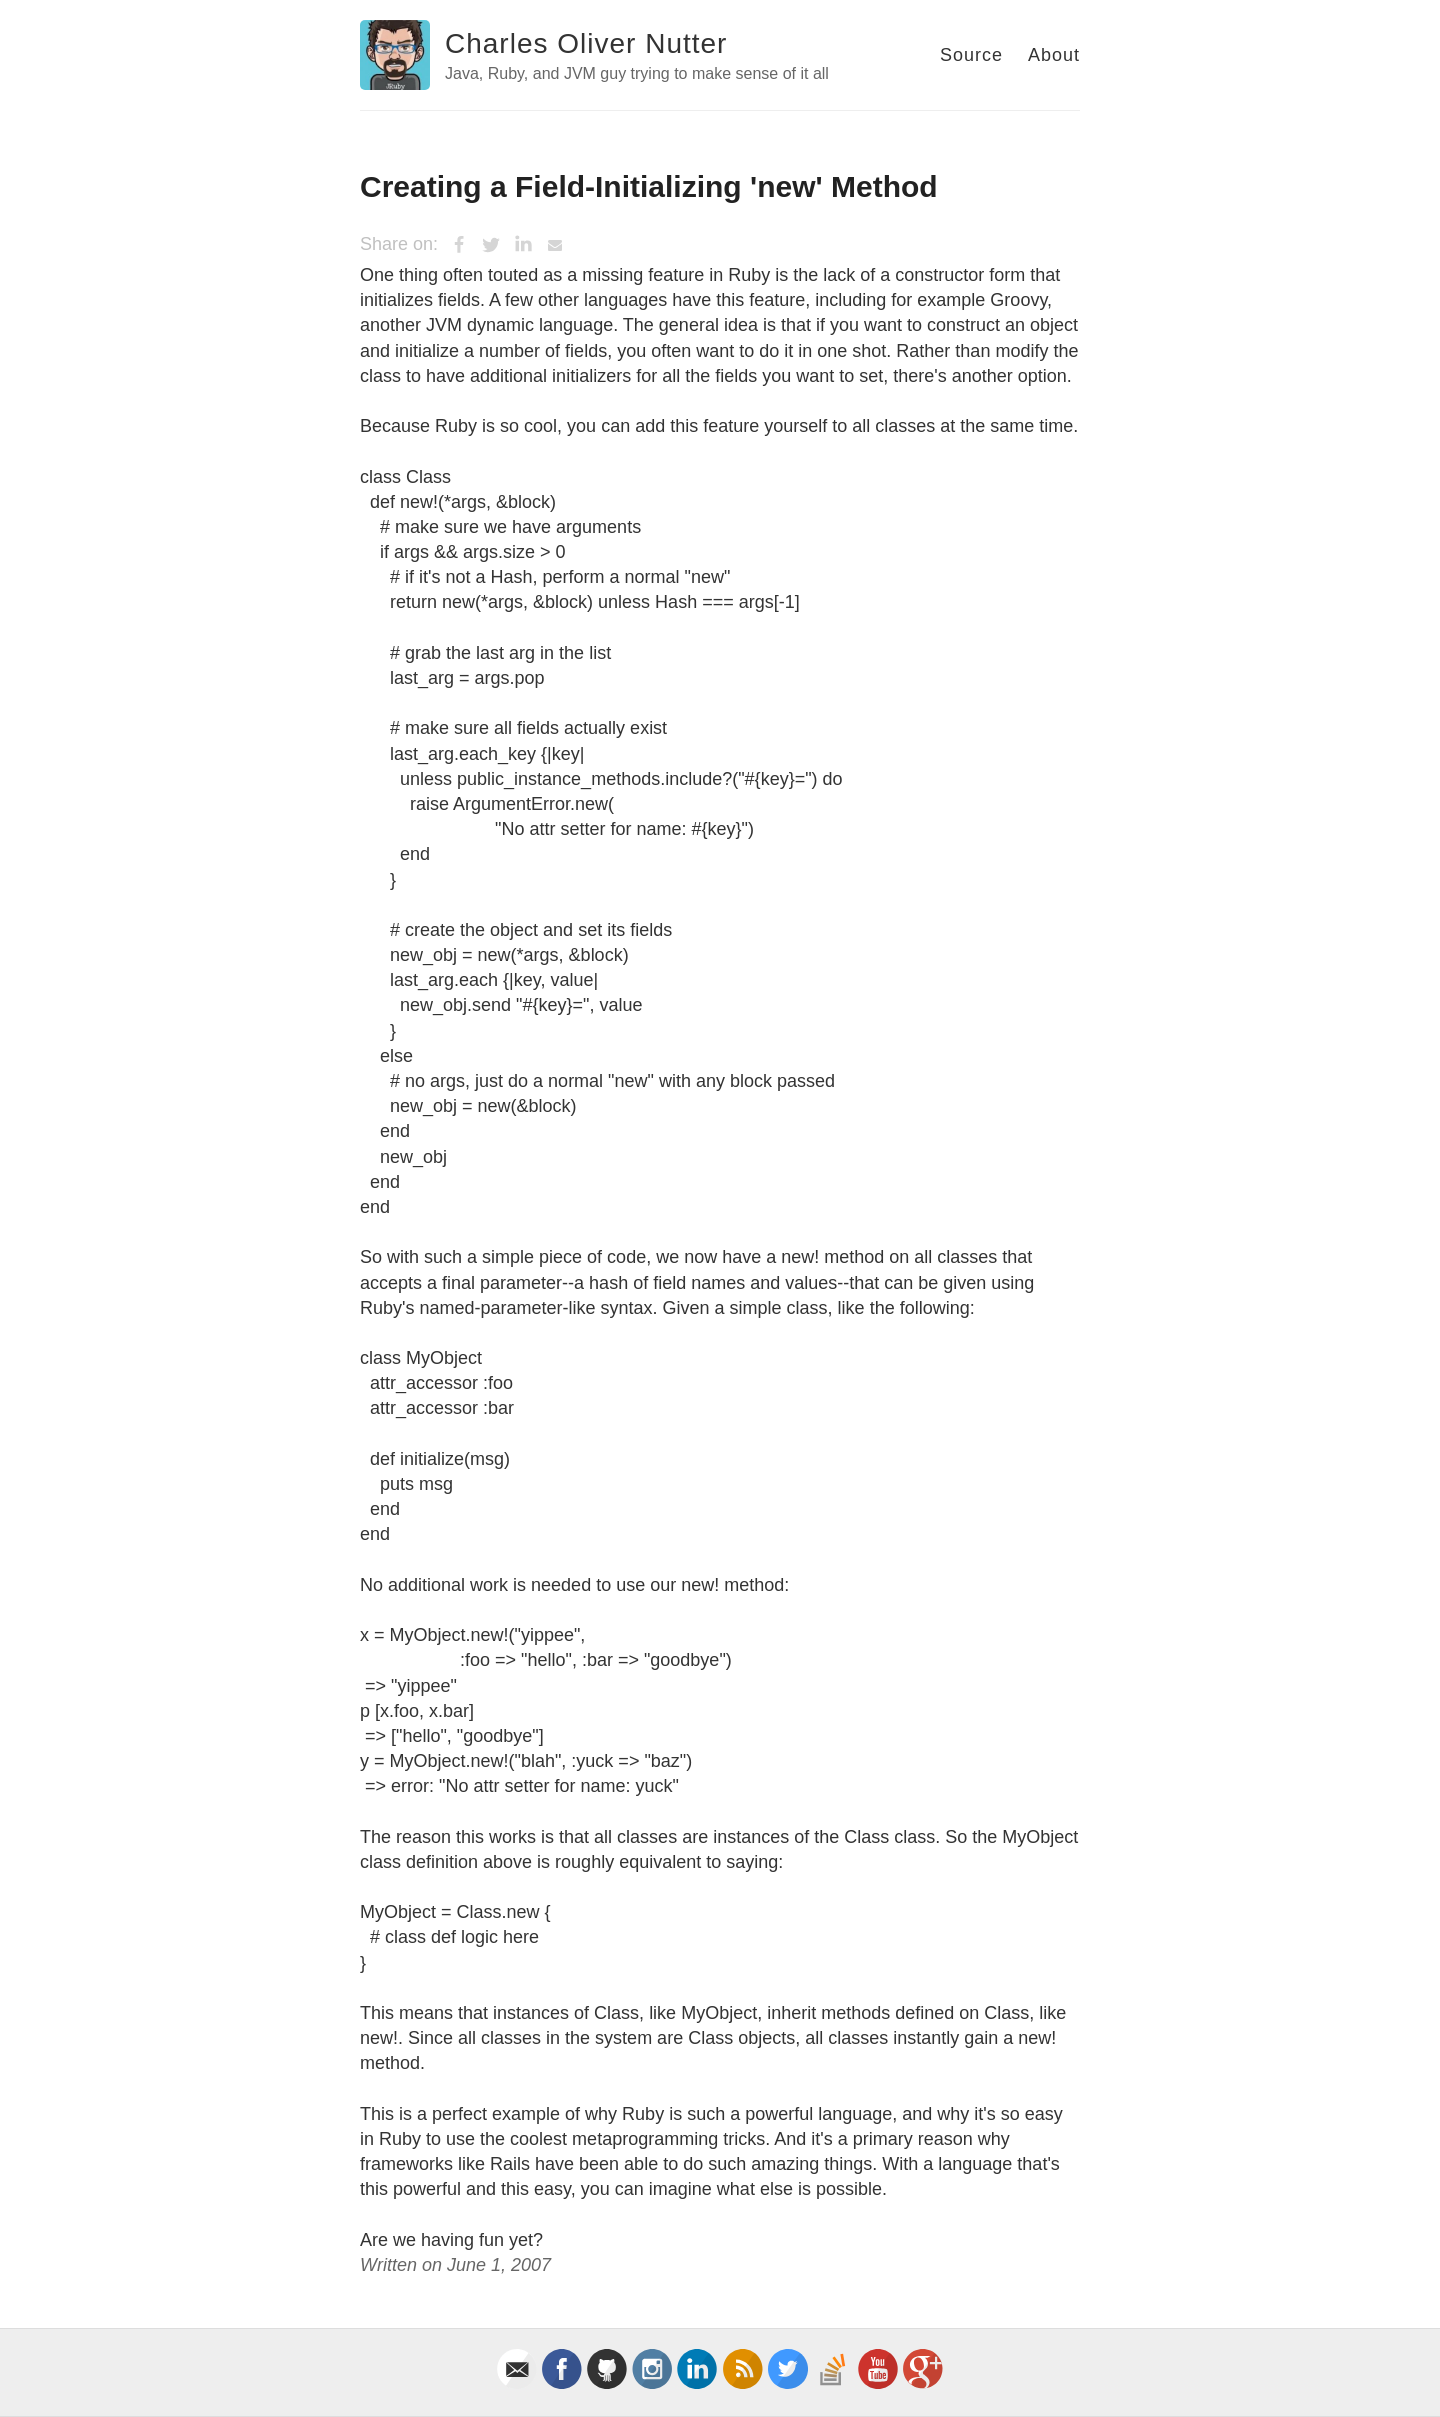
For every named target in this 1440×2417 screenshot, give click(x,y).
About (1054, 55)
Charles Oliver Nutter (586, 43)
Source (971, 55)
